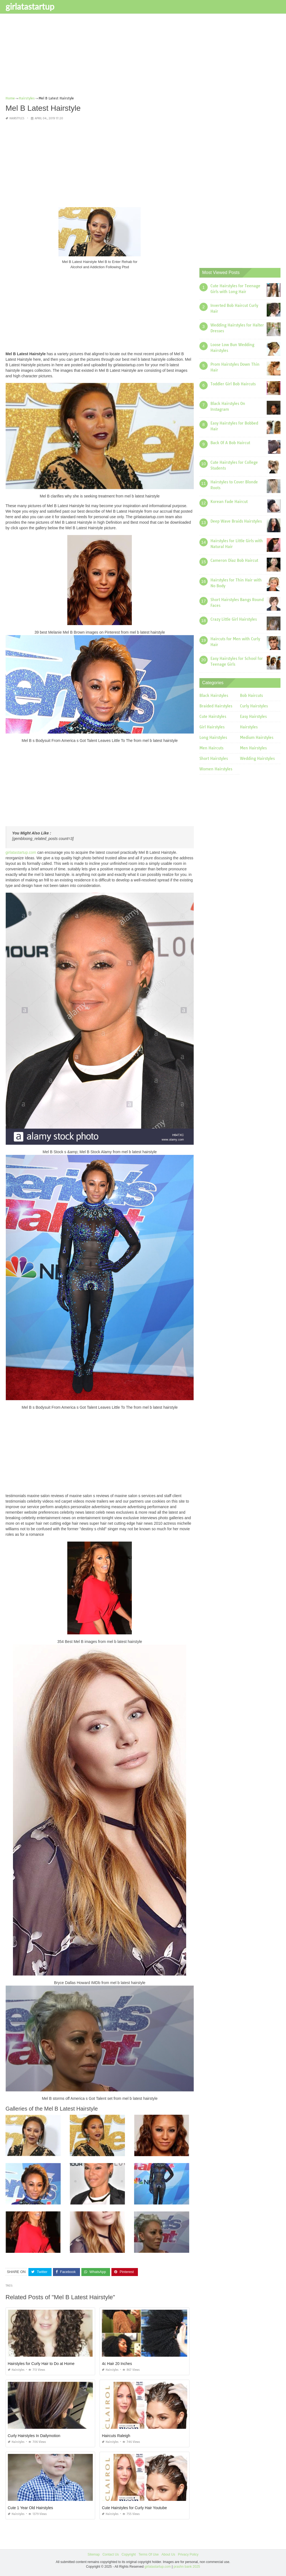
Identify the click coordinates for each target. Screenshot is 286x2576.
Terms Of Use (148, 2554)
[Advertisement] (143, 56)
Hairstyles (16, 118)
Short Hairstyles (213, 758)
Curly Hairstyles (254, 706)
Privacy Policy (188, 2554)
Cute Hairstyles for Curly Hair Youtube (134, 2508)
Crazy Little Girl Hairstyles (233, 619)
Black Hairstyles (213, 695)
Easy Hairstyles (253, 716)
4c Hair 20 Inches (117, 2363)
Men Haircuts (211, 748)
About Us (168, 2554)
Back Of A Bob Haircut (230, 442)
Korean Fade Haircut (229, 501)
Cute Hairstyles (212, 716)
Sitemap (93, 2554)
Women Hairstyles (215, 769)
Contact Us (110, 2554)
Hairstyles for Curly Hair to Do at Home (41, 2363)
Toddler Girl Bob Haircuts (233, 383)
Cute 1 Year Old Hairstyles (30, 2508)
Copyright (129, 2554)
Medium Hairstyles (256, 737)
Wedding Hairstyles (257, 758)
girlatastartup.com (21, 852)
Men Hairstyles (253, 748)
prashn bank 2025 (186, 2567)
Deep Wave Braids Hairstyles (236, 521)
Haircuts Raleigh (116, 2435)
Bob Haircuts (251, 695)
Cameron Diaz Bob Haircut (234, 560)
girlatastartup (30, 6)
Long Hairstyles (213, 737)
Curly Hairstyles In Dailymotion (34, 2435)
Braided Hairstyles (215, 706)
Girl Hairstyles (211, 727)
